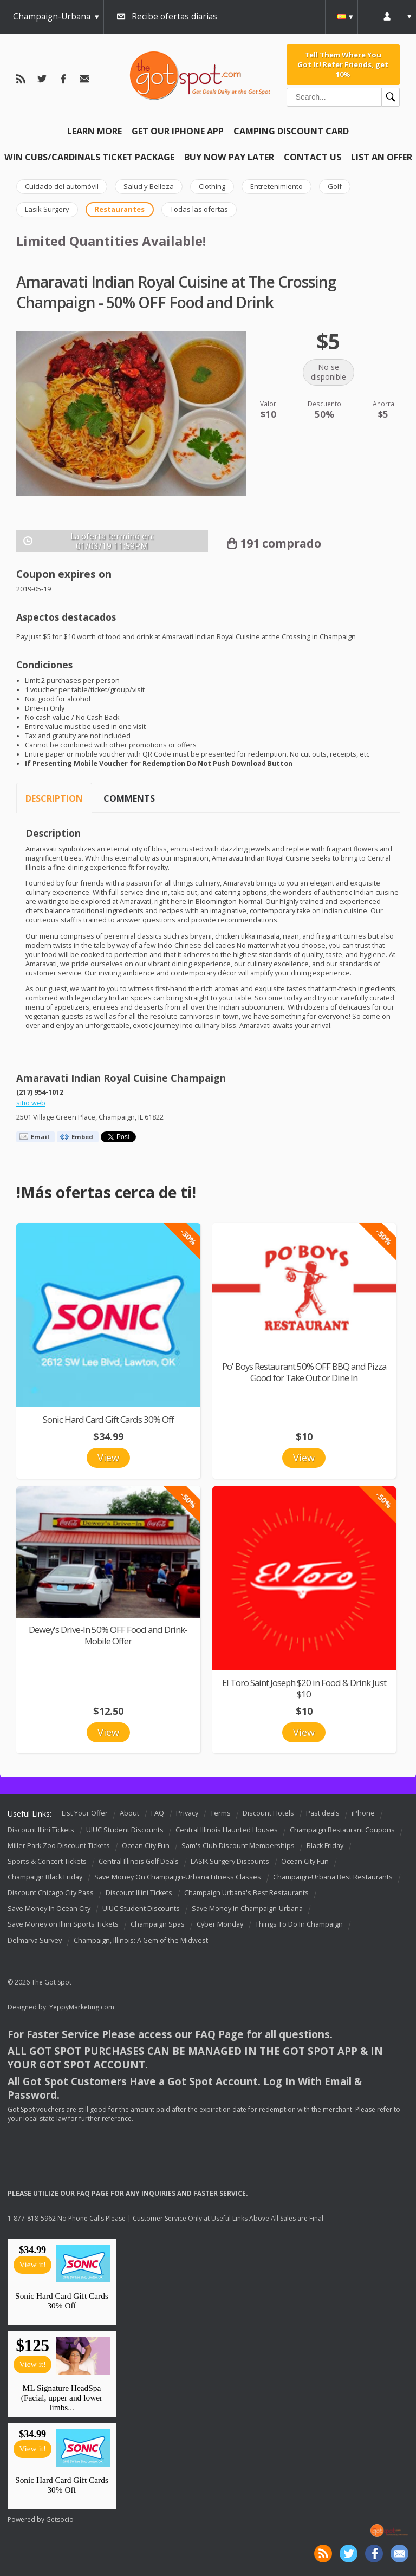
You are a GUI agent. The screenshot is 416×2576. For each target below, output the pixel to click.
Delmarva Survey (35, 1940)
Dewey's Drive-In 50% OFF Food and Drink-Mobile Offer (108, 1635)
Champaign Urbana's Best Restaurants (246, 1892)
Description (54, 798)
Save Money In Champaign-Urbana (247, 1909)
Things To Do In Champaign (299, 1924)
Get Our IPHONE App (178, 131)
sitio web (31, 1103)
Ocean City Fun (146, 1845)
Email (40, 1137)
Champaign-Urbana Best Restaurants (333, 1877)
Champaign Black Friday (45, 1877)
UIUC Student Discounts (125, 1830)
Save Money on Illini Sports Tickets (63, 1924)
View (108, 1457)
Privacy (187, 1813)
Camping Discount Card (291, 131)
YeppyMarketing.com (81, 2007)
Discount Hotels (268, 1813)
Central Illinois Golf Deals (139, 1861)
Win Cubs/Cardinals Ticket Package (89, 157)
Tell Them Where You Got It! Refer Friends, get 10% (342, 65)
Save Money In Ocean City (49, 1909)
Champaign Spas (158, 1924)
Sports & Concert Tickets (47, 1861)
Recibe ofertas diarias (174, 16)
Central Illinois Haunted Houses (227, 1830)
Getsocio (60, 2519)
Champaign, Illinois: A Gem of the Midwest (141, 1940)
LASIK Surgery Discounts (230, 1861)
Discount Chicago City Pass (51, 1892)
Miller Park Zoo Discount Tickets (59, 1845)
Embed (82, 1137)
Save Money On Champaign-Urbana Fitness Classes (177, 1877)
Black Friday (325, 1845)
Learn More (94, 131)
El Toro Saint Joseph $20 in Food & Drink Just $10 (304, 1688)
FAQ (157, 1813)
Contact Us (312, 157)
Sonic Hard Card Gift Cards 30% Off (108, 1419)
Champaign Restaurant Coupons (342, 1830)
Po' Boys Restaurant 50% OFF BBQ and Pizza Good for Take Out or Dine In (304, 1372)
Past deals (323, 1813)
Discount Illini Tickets (41, 1830)
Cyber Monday (220, 1924)
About (129, 1813)
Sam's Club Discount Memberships (238, 1845)
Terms (220, 1813)
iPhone (363, 1813)
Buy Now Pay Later (229, 157)
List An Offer (381, 157)
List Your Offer (85, 1813)
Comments (129, 798)
